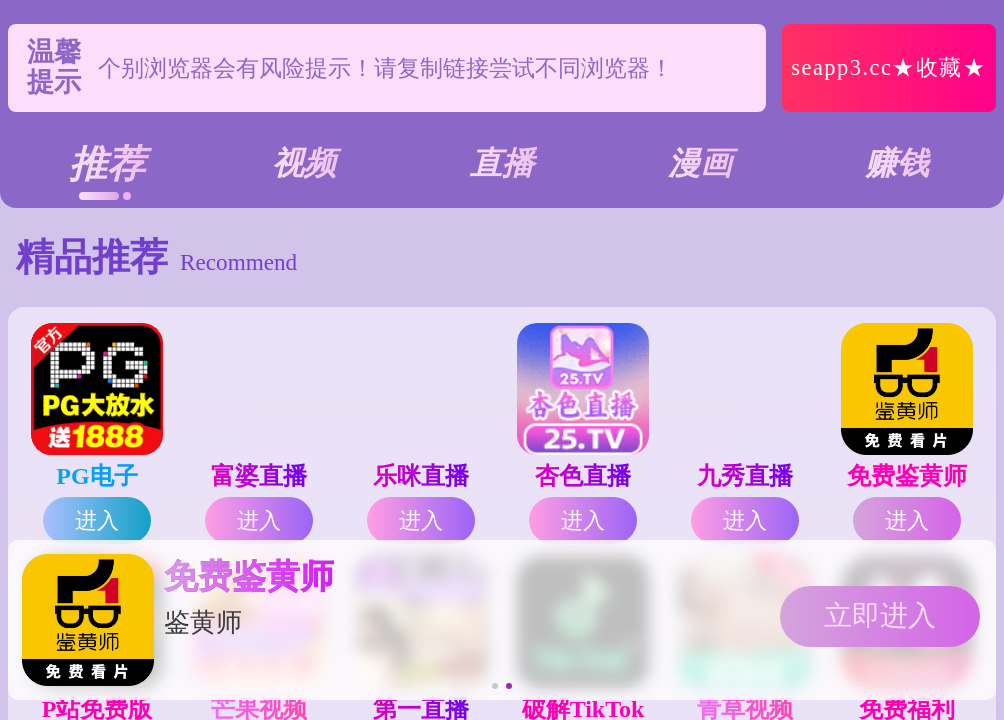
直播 (502, 163)
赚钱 (897, 163)
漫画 (700, 163)
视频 (304, 163)
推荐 (107, 164)
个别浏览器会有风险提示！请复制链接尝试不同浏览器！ (385, 68)
